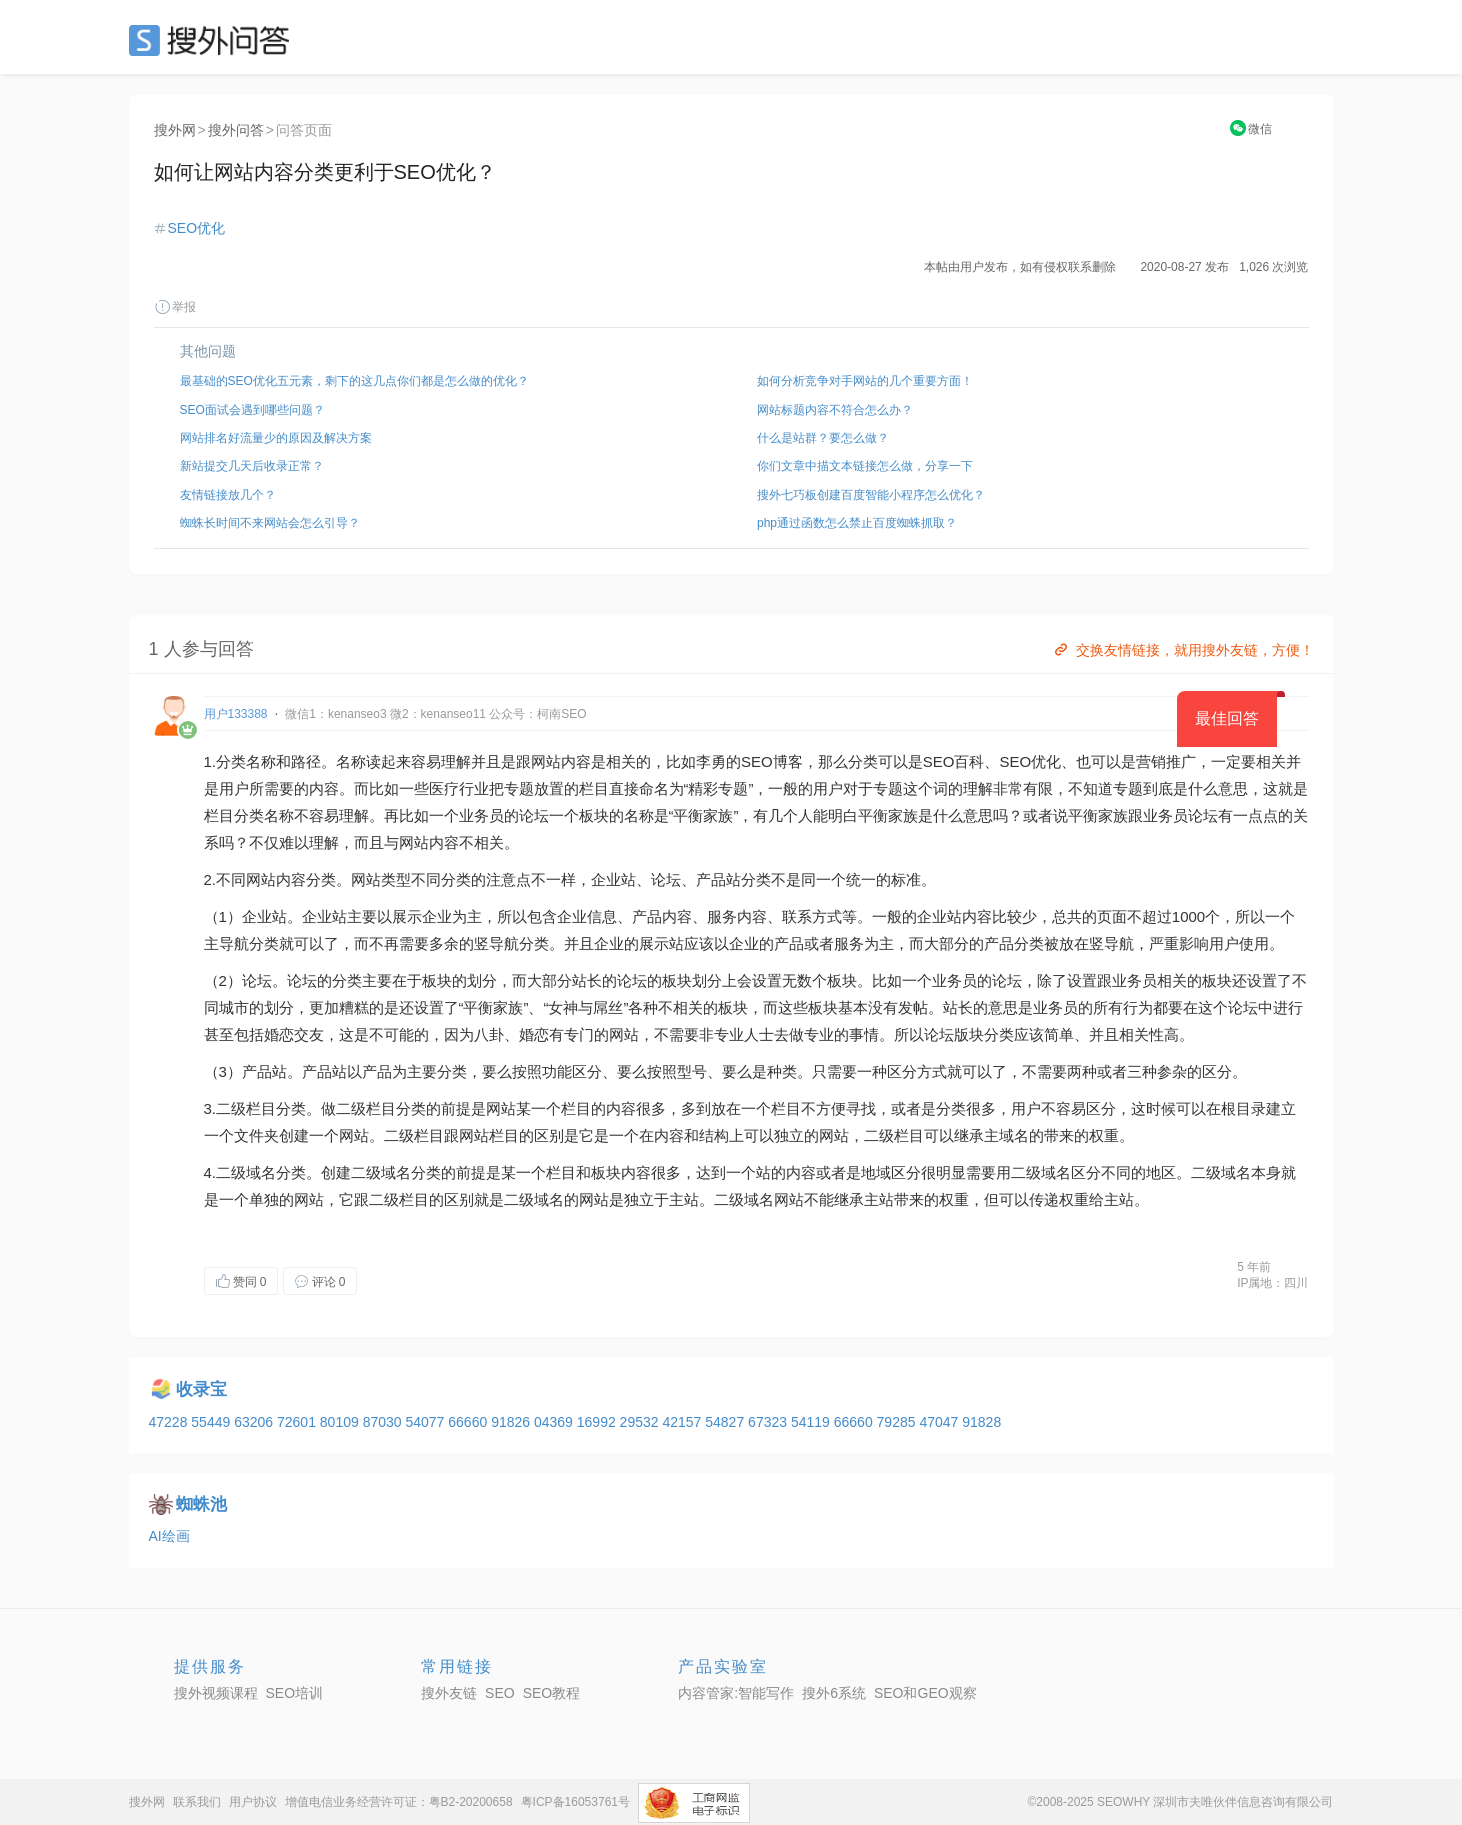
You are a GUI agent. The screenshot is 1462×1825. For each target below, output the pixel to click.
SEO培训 (295, 1693)
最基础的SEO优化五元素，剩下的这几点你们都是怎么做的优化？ (354, 381)
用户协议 (253, 1802)
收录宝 (201, 1389)
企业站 (613, 879)
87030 (384, 1422)
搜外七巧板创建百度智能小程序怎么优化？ (871, 495)
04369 (555, 1422)
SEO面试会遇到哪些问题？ (252, 410)
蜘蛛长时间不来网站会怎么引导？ (270, 523)
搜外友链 (449, 1693)
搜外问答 (236, 130)
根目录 (1243, 1108)
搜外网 (175, 130)
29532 (641, 1422)
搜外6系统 (834, 1693)
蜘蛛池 (201, 1504)
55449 (212, 1422)
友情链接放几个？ (228, 495)
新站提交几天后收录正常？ (252, 466)
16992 (598, 1422)
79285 (898, 1422)
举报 (175, 307)
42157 (683, 1422)
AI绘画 (169, 1536)
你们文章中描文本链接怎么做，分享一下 (865, 466)
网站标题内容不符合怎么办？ (835, 410)
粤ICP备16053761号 (575, 1802)
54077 (426, 1422)
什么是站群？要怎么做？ (823, 438)
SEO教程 (552, 1693)
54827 (726, 1422)
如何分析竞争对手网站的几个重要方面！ (865, 381)
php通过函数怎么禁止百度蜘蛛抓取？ (857, 523)
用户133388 (236, 714)
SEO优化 (197, 228)
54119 (812, 1422)
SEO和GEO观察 (925, 1693)
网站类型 (381, 879)
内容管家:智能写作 (736, 1693)
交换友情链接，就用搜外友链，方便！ (1182, 650)
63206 (255, 1422)
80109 (341, 1422)
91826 (512, 1422)
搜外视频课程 (216, 1693)
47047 (940, 1422)
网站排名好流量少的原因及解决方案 (276, 438)
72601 (298, 1422)
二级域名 (246, 1172)
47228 (170, 1422)
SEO (214, 40)
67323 (769, 1422)
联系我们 (197, 1802)
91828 (981, 1422)
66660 (469, 1422)
